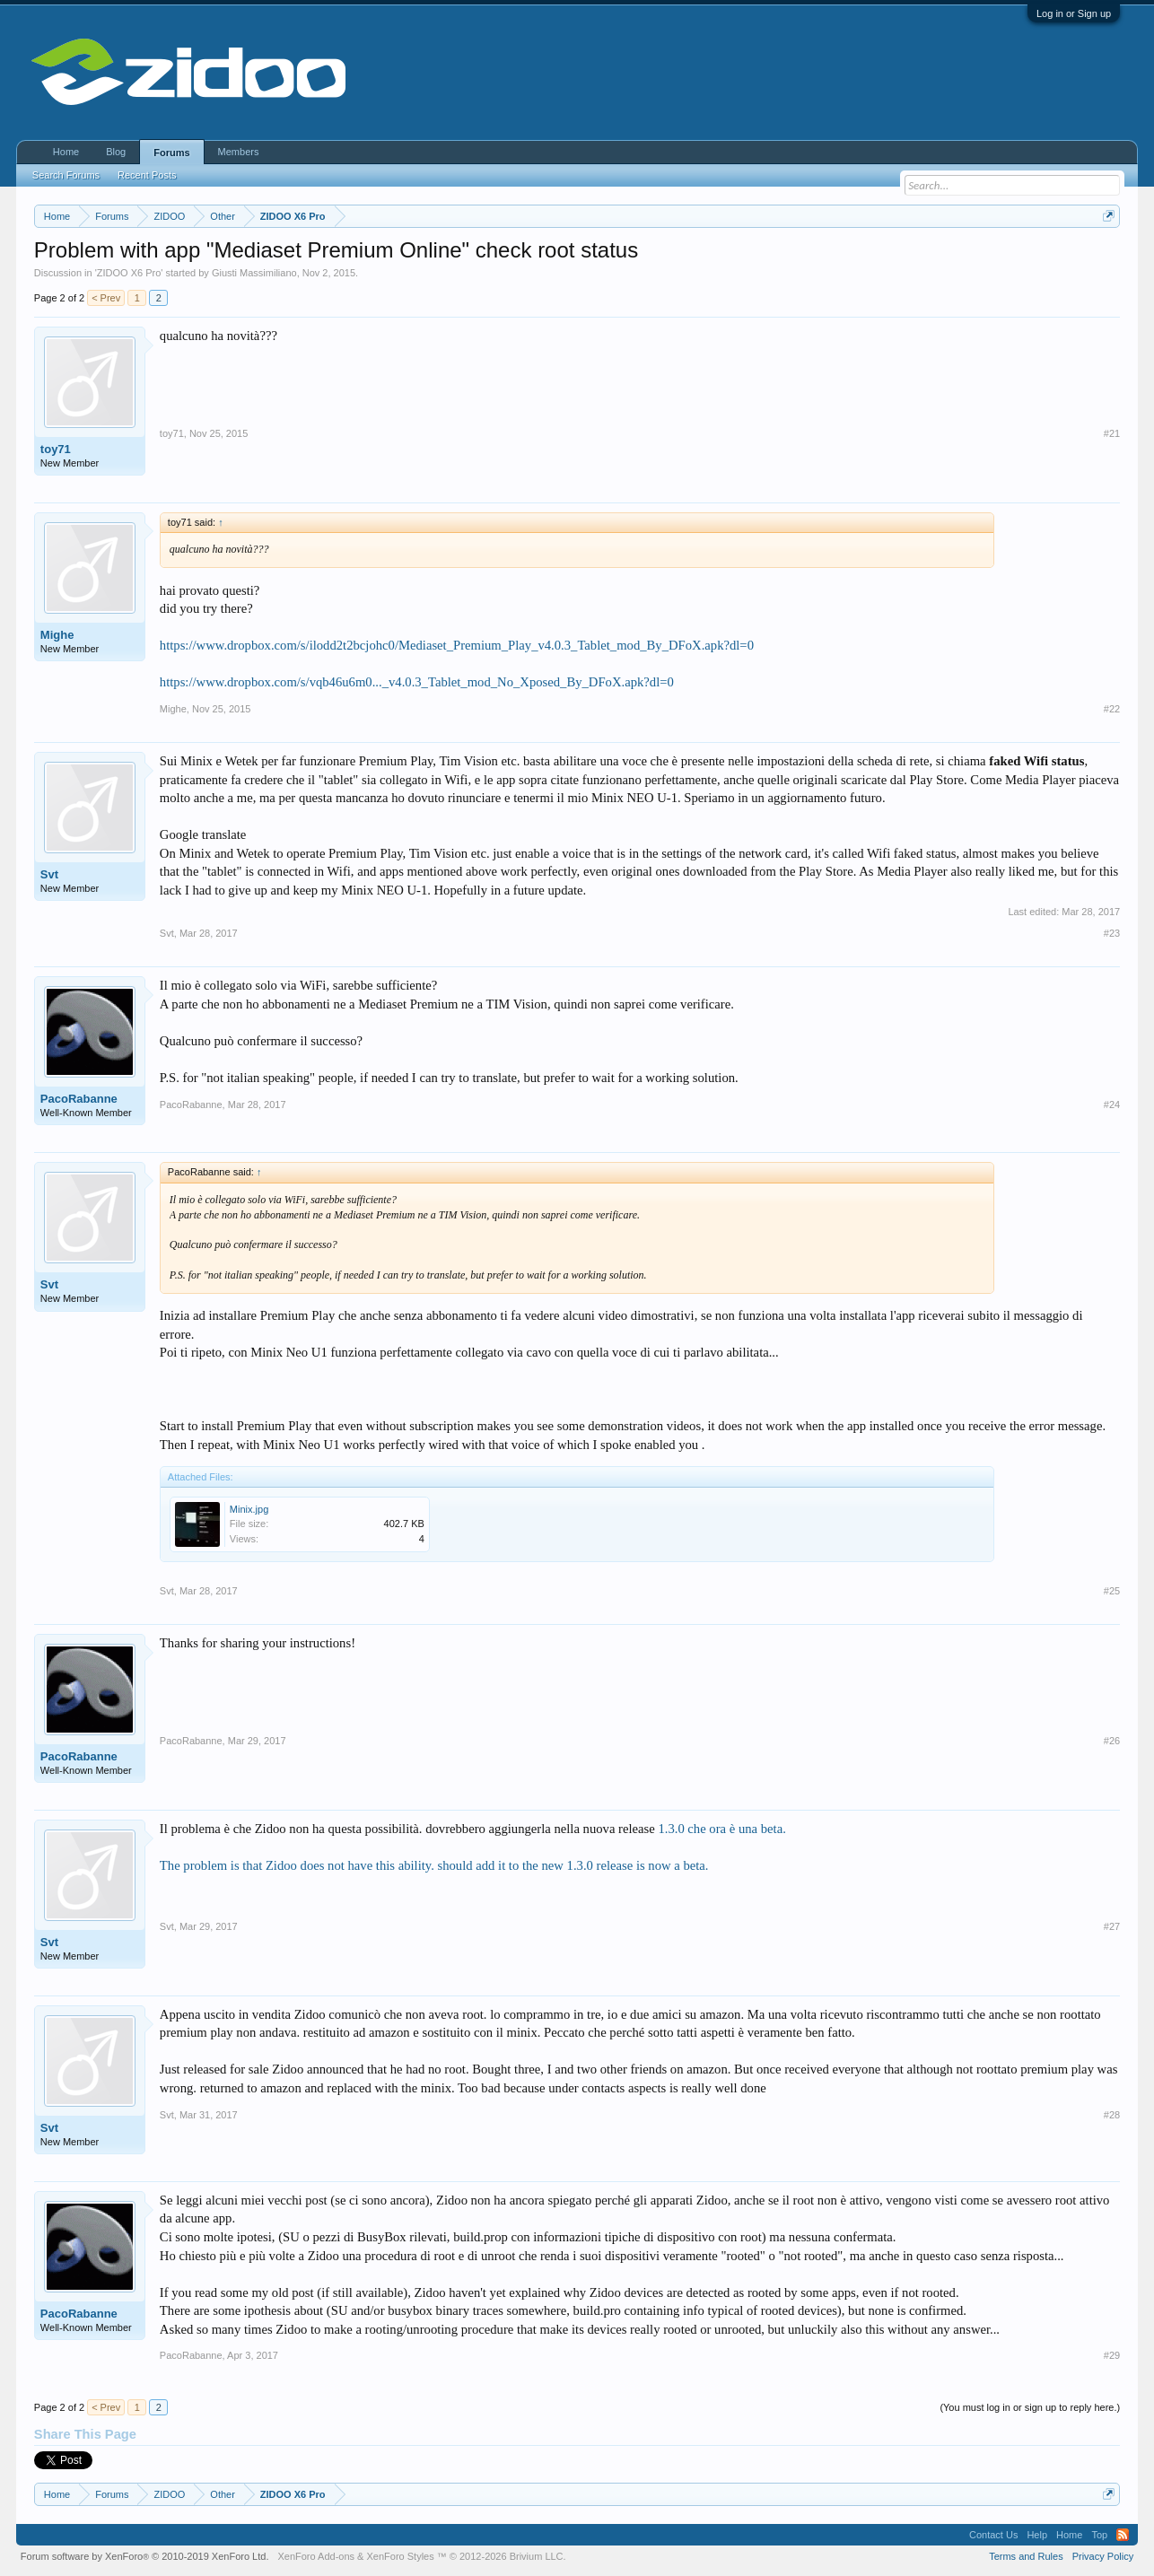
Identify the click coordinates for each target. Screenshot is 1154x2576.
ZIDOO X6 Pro (129, 272)
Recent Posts (147, 175)
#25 (1112, 1590)
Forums (171, 152)
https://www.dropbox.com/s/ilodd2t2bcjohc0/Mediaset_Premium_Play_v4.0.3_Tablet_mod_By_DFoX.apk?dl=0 (457, 645)
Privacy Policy (1102, 2556)
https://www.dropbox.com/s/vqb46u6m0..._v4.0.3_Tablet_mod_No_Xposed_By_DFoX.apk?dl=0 (417, 682)
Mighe (57, 635)
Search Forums (66, 175)
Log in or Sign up (1073, 13)
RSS (1122, 2534)
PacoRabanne (79, 1098)
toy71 (55, 449)
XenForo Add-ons (315, 2556)
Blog (116, 151)
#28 (1112, 2114)
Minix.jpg (249, 1509)
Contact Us (993, 2534)
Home (66, 151)
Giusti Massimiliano (254, 272)
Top (1099, 2534)
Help (1037, 2534)
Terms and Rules (1026, 2556)
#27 (1112, 1926)
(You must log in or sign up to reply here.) (1030, 2407)
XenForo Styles (400, 2556)
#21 (1112, 433)
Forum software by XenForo (145, 2556)
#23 (1112, 933)
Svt (49, 874)
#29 (1112, 2355)
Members (238, 151)
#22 (1112, 708)
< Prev (106, 298)
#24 (1112, 1104)
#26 (1112, 1740)
